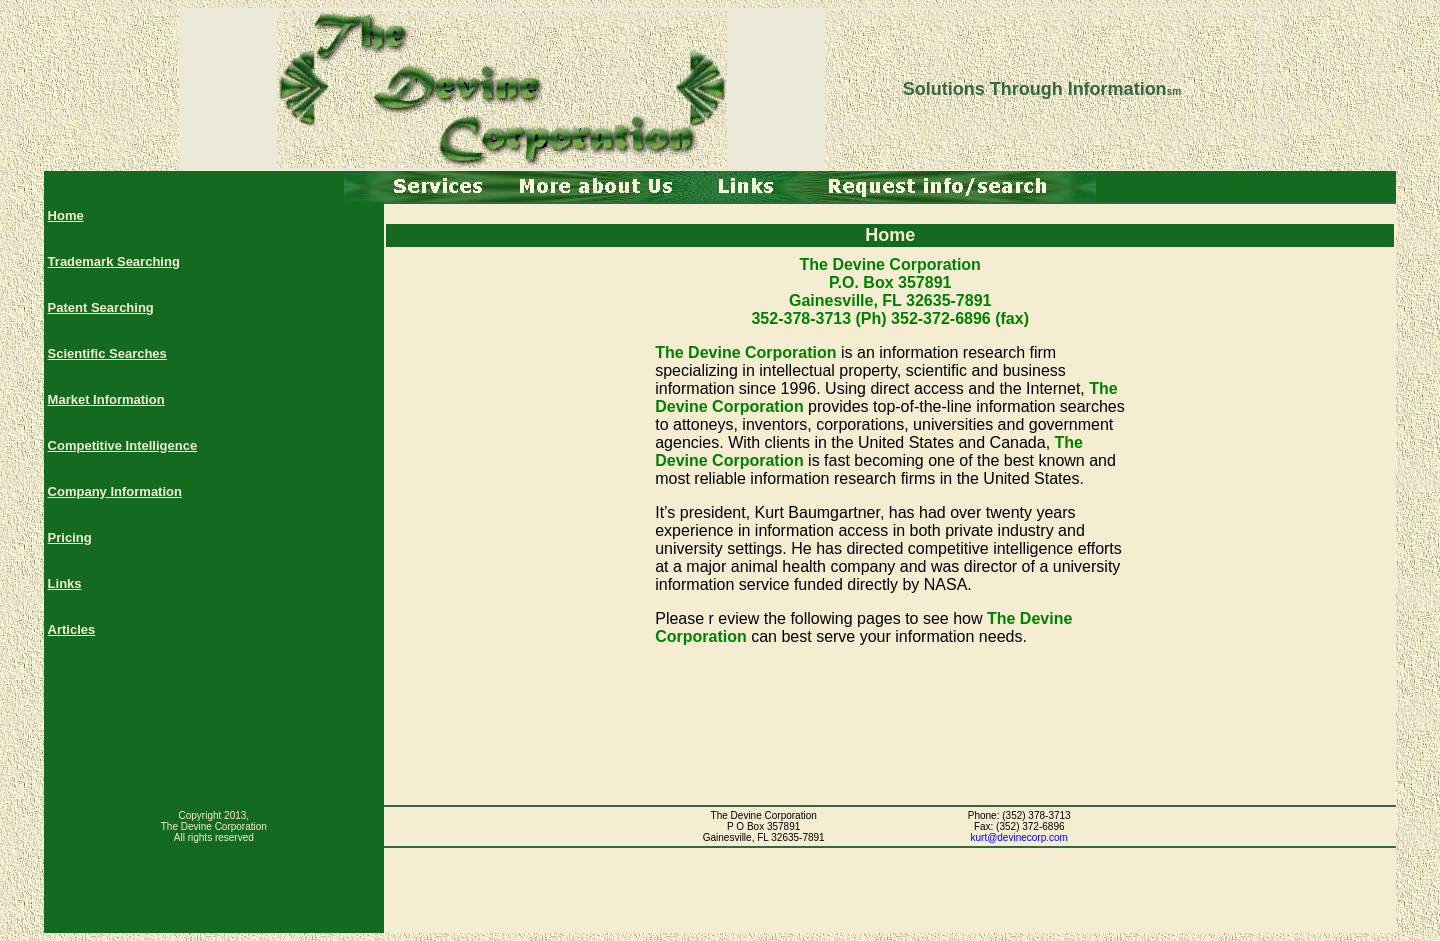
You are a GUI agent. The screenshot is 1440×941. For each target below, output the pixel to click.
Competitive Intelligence (123, 445)
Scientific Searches (107, 353)
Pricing (70, 537)
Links (65, 583)
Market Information (106, 399)
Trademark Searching (114, 261)
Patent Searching (101, 307)
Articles (72, 629)
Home (66, 215)
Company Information (115, 491)
